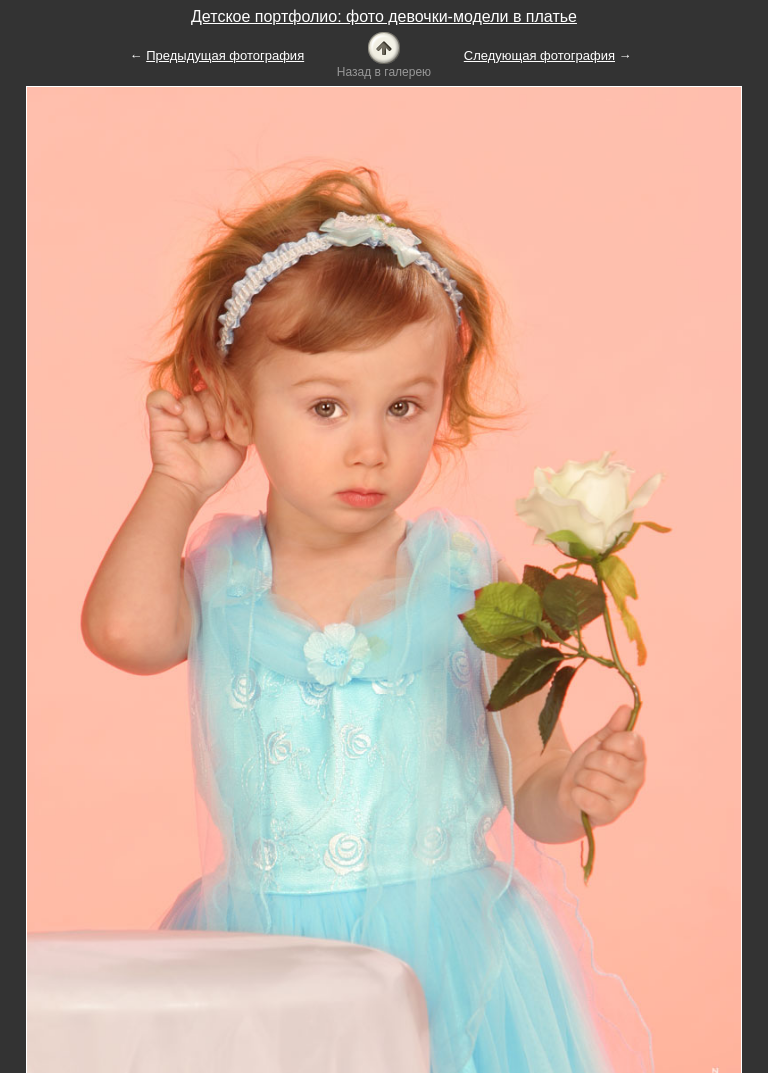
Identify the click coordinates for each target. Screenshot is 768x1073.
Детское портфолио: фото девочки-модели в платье (384, 16)
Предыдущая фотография (225, 55)
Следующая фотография (539, 55)
